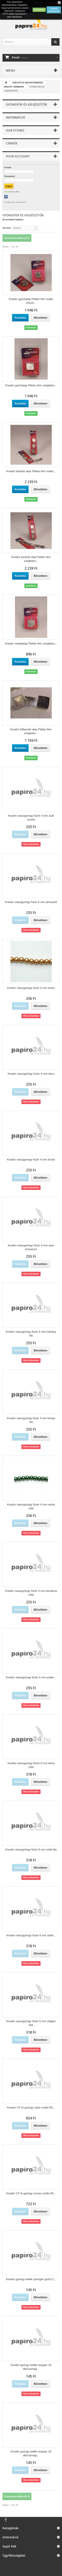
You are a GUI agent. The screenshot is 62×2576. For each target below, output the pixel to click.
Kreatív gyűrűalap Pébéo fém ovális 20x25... (31, 301)
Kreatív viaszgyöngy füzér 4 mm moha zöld (31, 1506)
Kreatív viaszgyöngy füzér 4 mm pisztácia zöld (31, 1592)
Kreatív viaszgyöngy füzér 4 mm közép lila (31, 1420)
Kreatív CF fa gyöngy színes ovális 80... (31, 2193)
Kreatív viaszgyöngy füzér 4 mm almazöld (31, 902)
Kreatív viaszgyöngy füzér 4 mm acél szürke (31, 817)
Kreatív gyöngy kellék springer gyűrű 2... (31, 2279)
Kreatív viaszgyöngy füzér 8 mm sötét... (31, 1935)
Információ (15, 117)
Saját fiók (9, 2546)
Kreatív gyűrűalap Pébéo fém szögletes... (31, 385)
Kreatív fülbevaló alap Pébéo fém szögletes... (31, 731)
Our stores (15, 130)
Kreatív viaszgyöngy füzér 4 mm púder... (31, 1677)
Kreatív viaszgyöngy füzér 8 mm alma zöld (31, 1765)
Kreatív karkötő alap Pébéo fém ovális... (31, 471)
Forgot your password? (15, 202)
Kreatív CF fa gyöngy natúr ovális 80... (31, 2107)
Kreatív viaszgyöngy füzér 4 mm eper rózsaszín (31, 1247)
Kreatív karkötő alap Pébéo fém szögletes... (31, 559)
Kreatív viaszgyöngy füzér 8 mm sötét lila (31, 1849)
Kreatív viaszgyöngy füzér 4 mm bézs (31, 1073)
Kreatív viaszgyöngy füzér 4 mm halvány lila (31, 1333)
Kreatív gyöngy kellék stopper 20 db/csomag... (31, 2366)
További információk (53, 9)
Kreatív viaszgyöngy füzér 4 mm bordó (31, 1159)
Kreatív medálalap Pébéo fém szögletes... (31, 643)
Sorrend (6, 228)
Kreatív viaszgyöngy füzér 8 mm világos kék (31, 2023)
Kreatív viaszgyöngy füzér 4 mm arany (31, 987)
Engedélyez (39, 10)
